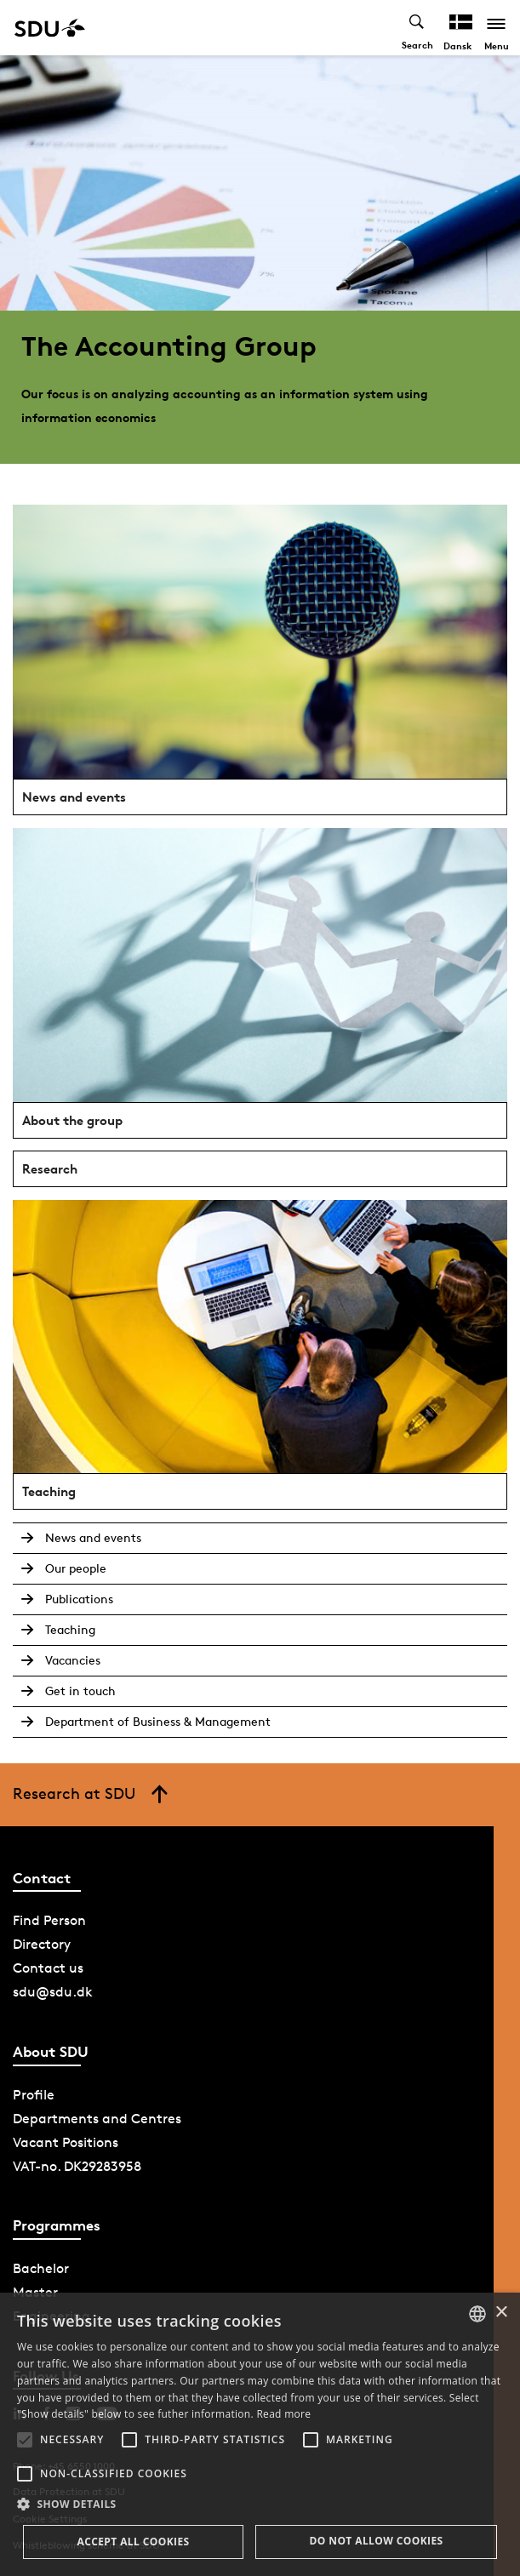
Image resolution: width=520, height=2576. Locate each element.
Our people (75, 1568)
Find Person (49, 1920)
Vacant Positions (65, 2142)
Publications (79, 1598)
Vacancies (72, 1660)
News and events (93, 1537)
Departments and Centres (97, 2118)
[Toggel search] (417, 27)
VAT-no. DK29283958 (77, 2166)
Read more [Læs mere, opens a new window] (283, 2414)
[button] (25, 2440)
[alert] (260, 2434)
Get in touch (80, 1690)
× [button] (500, 2312)
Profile (33, 2095)
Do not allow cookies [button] (376, 2540)
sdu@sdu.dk (53, 1992)
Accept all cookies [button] (133, 2541)
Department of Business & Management (158, 1721)
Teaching (70, 1629)
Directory (42, 1944)
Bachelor (41, 2268)
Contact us (48, 1968)
